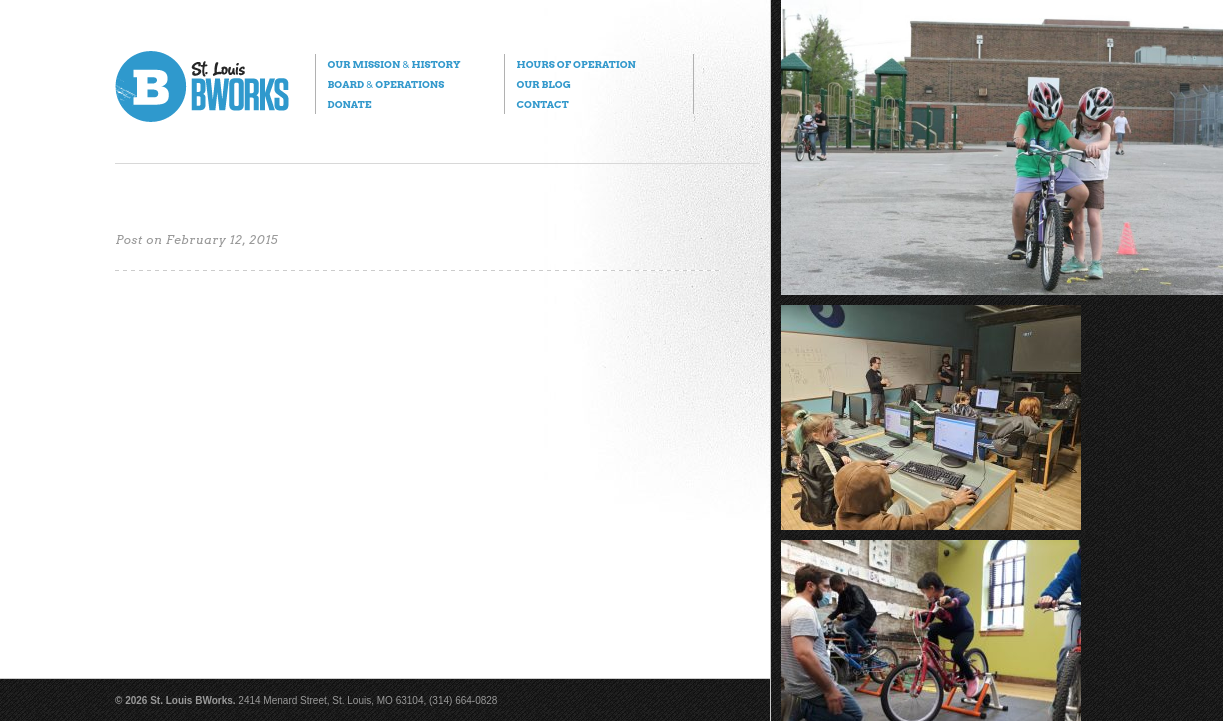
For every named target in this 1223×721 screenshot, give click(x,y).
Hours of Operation (575, 64)
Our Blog (543, 84)
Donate (349, 104)
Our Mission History (393, 64)
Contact (542, 104)
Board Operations (385, 84)
